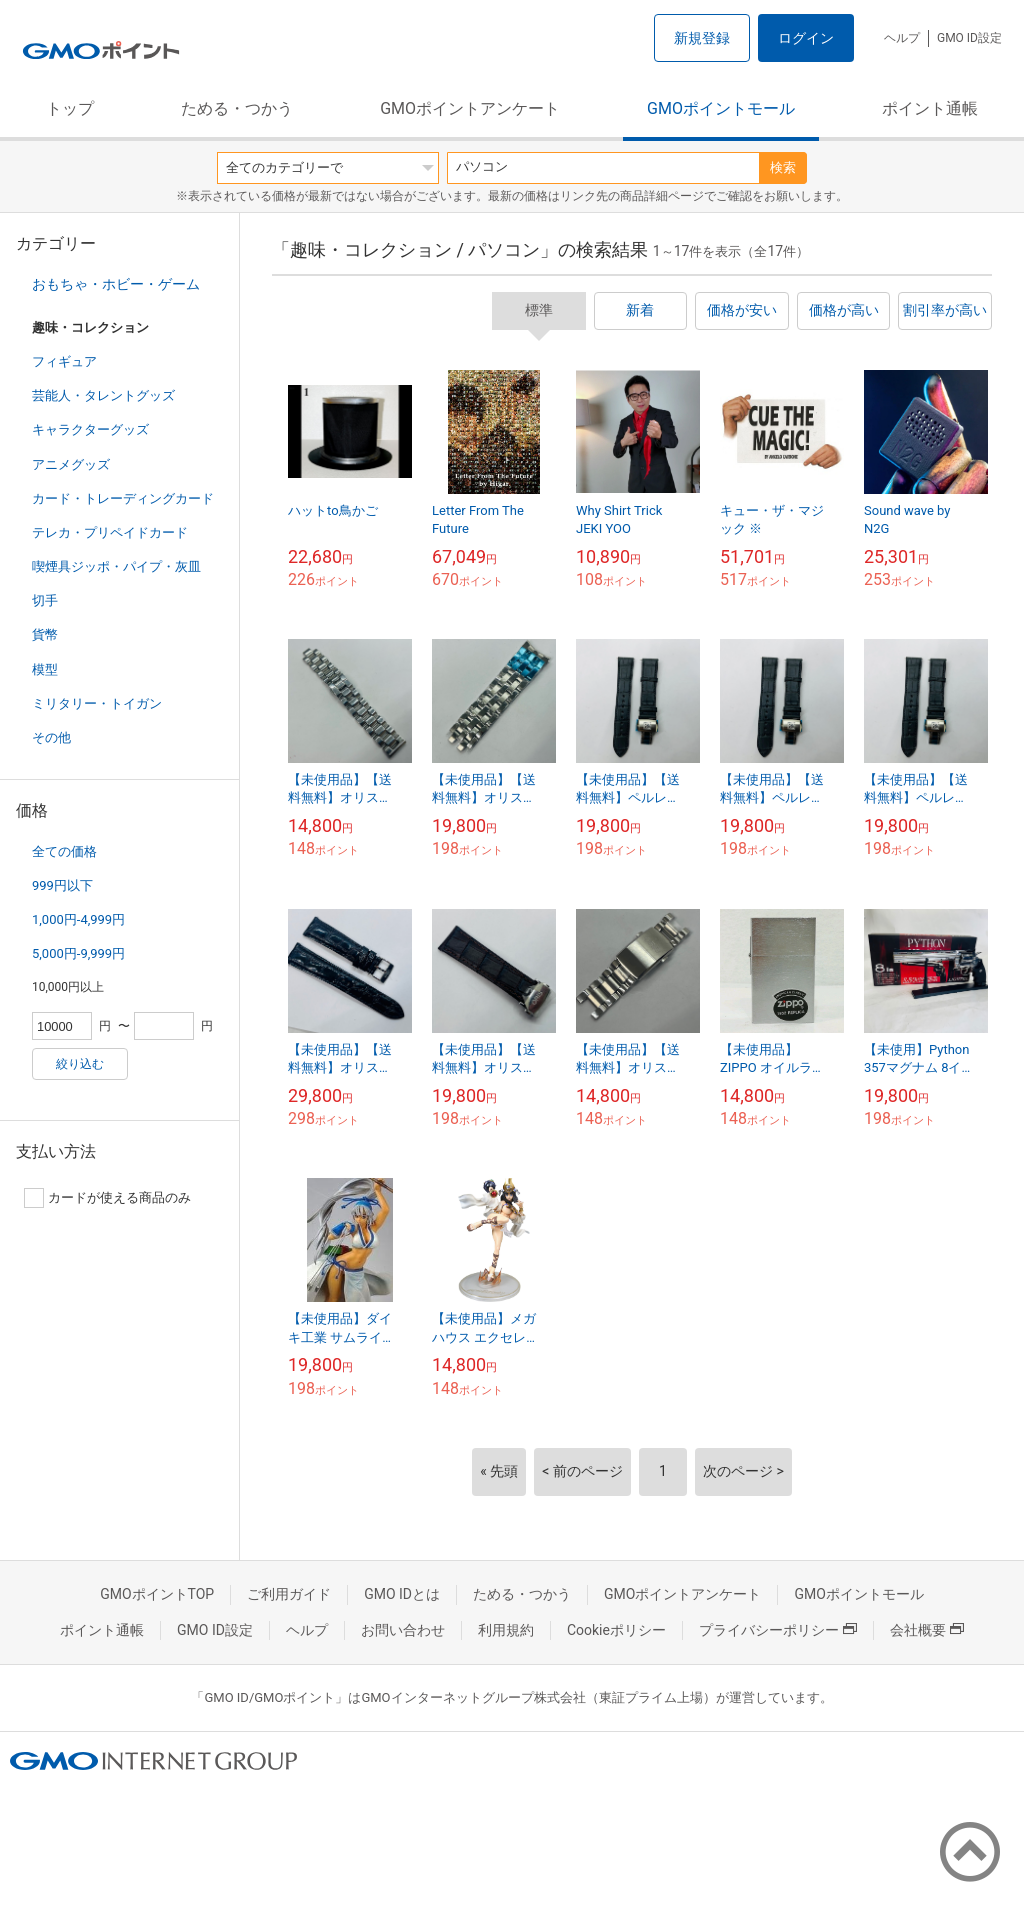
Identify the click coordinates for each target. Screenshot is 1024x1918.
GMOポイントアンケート (470, 108)
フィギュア (64, 361)
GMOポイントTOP (157, 1594)
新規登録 (702, 38)
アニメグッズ (71, 464)
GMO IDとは (402, 1594)
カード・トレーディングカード (123, 498)
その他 (51, 737)
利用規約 (506, 1630)
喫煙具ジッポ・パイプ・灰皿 (116, 566)
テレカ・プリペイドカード (110, 532)
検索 (783, 167)
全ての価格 (64, 851)
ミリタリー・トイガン (97, 703)
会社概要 (927, 1630)
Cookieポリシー (616, 1630)
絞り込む (80, 1064)
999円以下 (62, 885)
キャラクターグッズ (90, 429)
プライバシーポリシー (778, 1630)
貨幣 (45, 634)
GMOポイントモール (721, 108)
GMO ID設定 (969, 38)
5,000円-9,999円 (78, 953)
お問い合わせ (403, 1630)
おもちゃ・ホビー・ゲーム (116, 284)
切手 (45, 600)
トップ (70, 108)
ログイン (806, 38)
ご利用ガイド (289, 1594)
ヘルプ (902, 38)
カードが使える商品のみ (107, 1198)
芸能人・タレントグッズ (103, 395)
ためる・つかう (237, 108)
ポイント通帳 (930, 108)
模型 (45, 669)
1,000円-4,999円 (78, 919)
